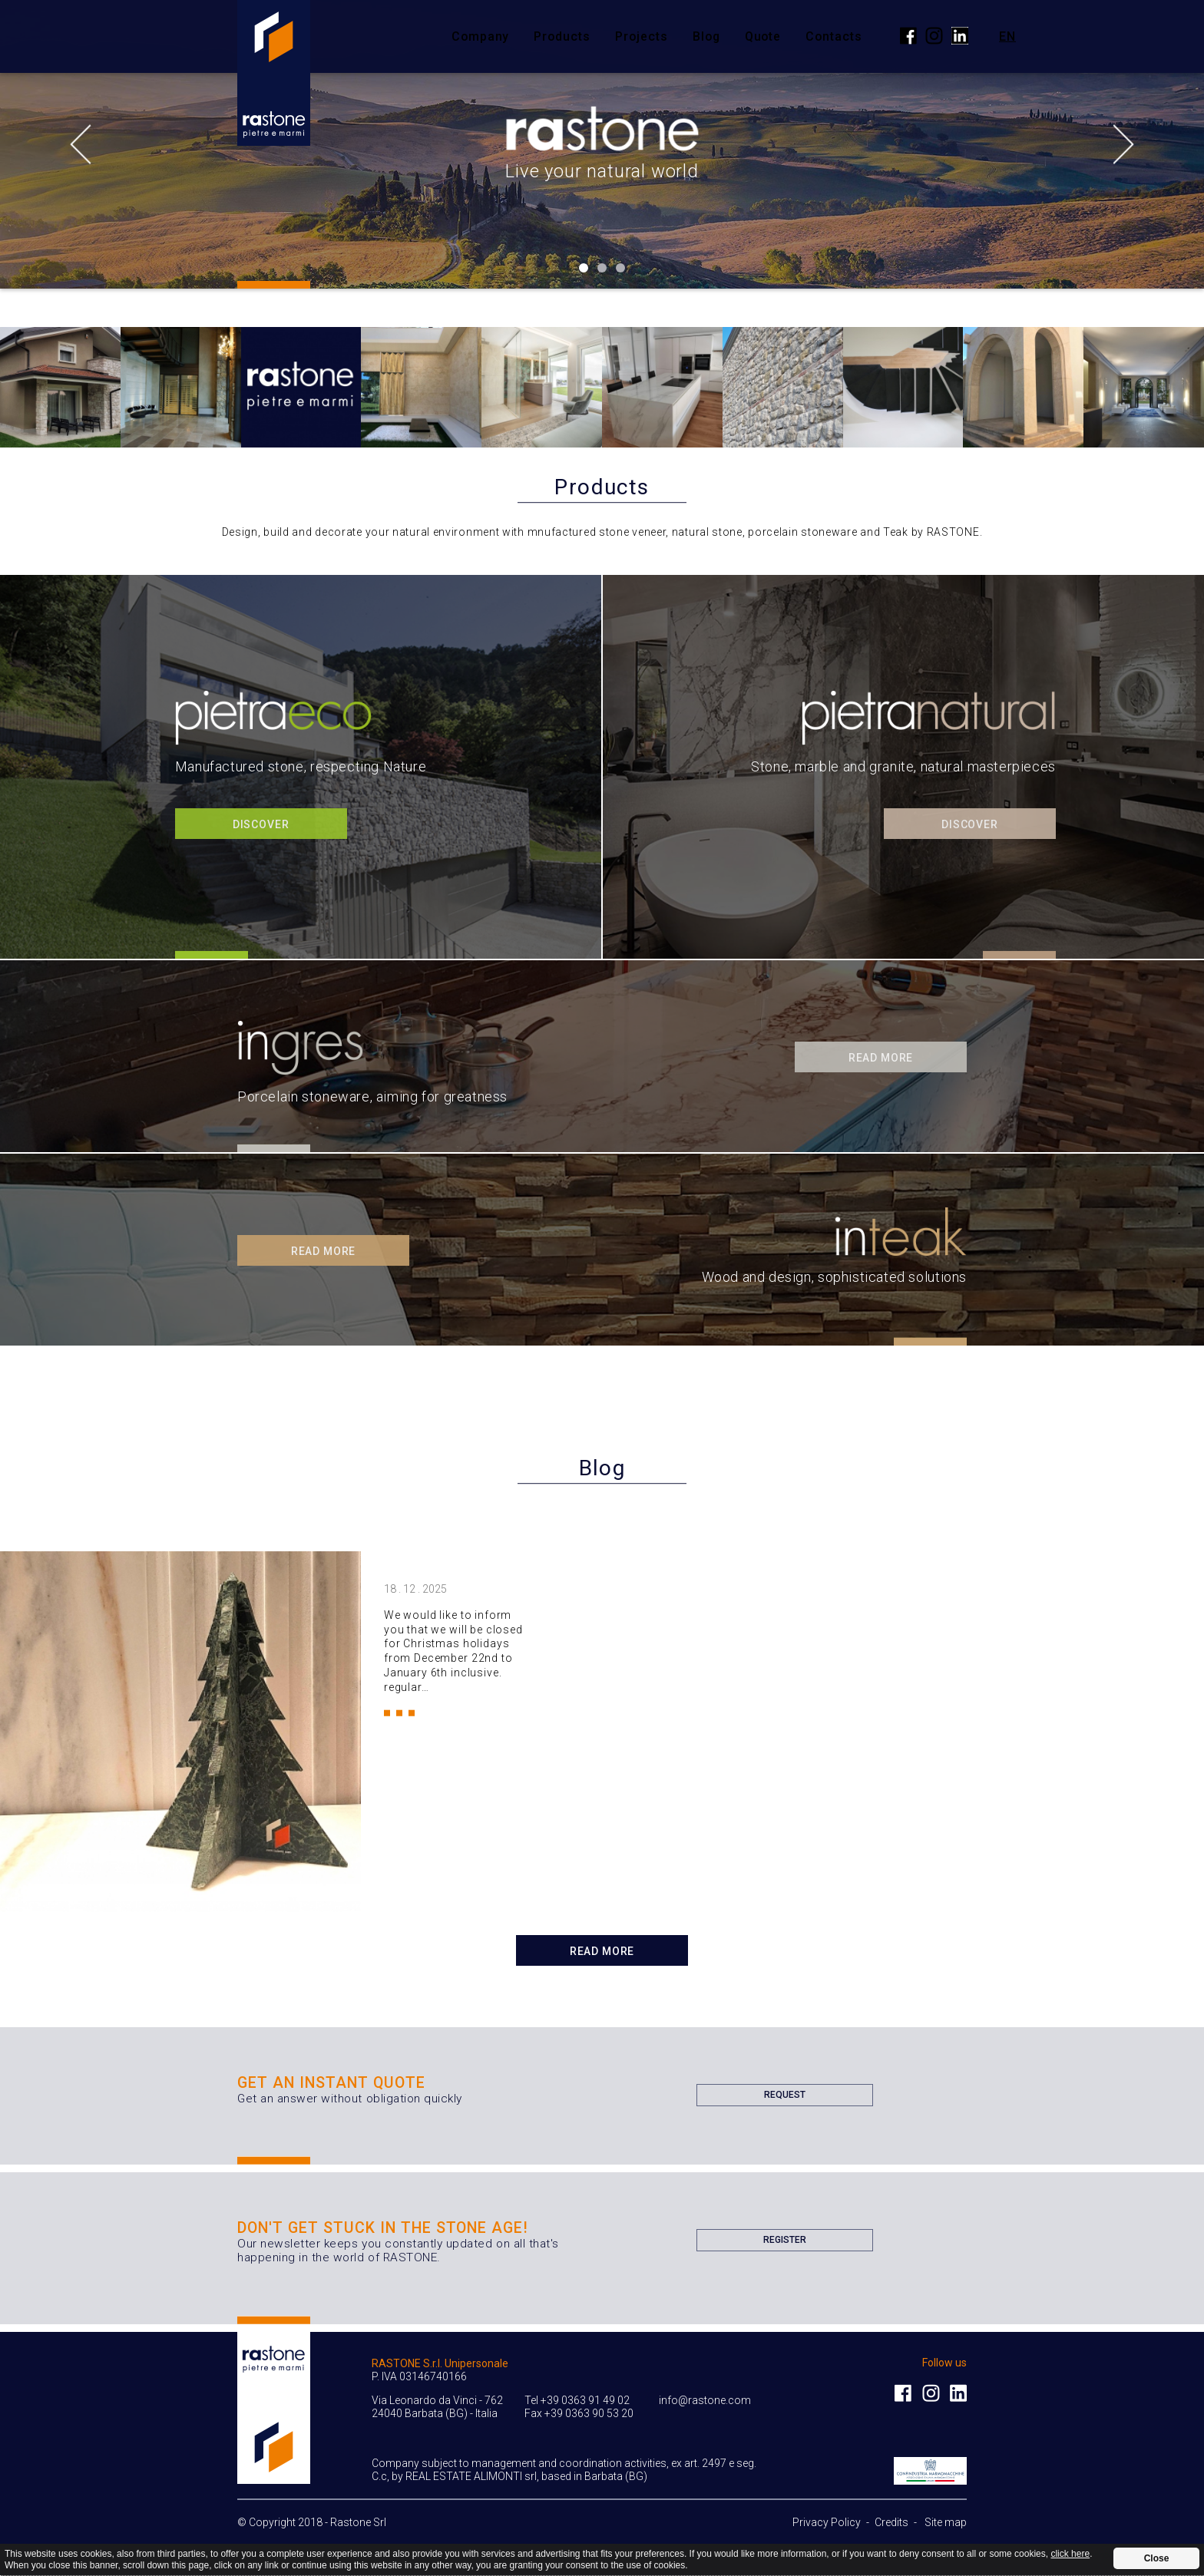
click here (1070, 2553)
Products (562, 36)
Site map (946, 2522)
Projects (641, 36)
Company (481, 36)
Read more (602, 1951)
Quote (763, 36)
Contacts (833, 36)
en (1007, 35)
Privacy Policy (826, 2522)
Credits (891, 2522)
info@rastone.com (705, 2400)
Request (784, 2098)
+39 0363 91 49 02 (585, 2400)
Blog (706, 36)
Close (1156, 2558)
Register (784, 2243)
